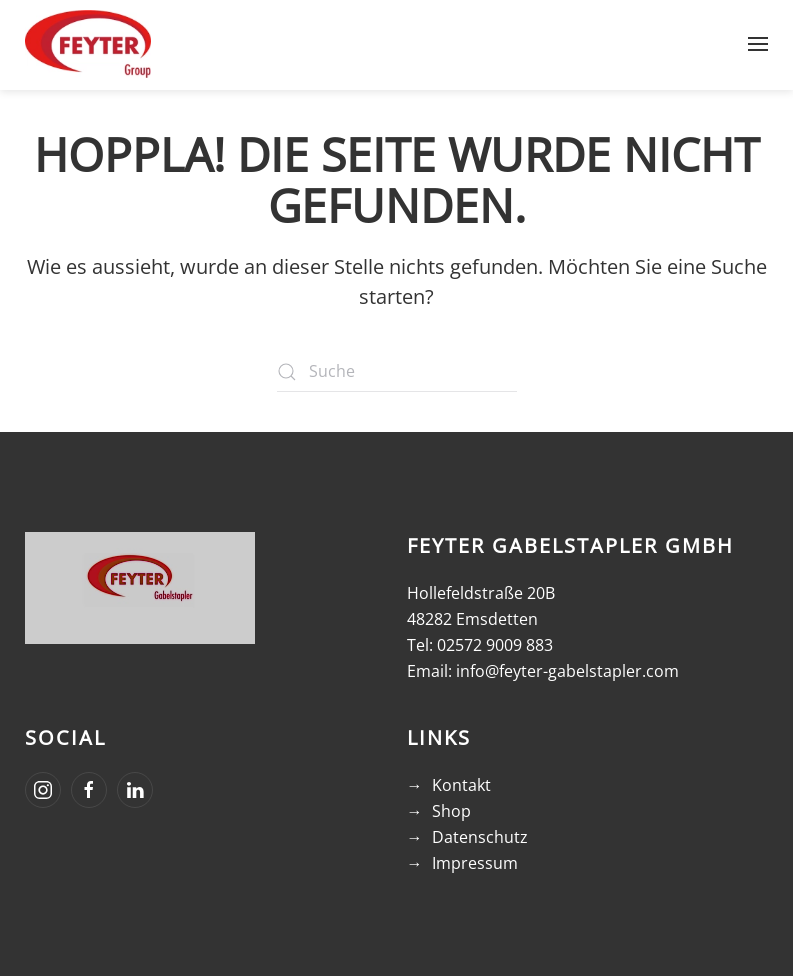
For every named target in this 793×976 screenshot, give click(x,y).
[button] (758, 44)
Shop (451, 811)
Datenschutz (480, 837)
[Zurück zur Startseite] (88, 44)
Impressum (475, 863)
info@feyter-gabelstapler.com (567, 671)
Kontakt (461, 785)
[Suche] (397, 372)
